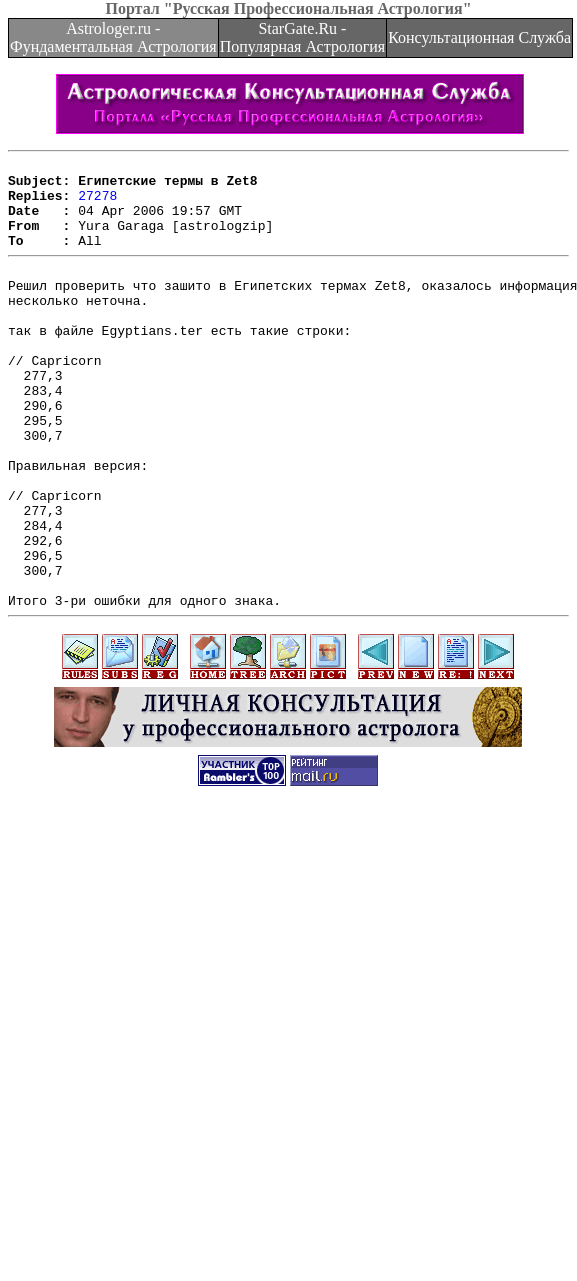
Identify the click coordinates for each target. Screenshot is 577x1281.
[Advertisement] (187, 1074)
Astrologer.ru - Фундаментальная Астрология (113, 37)
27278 (97, 204)
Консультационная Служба (479, 37)
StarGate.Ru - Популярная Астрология (302, 37)
